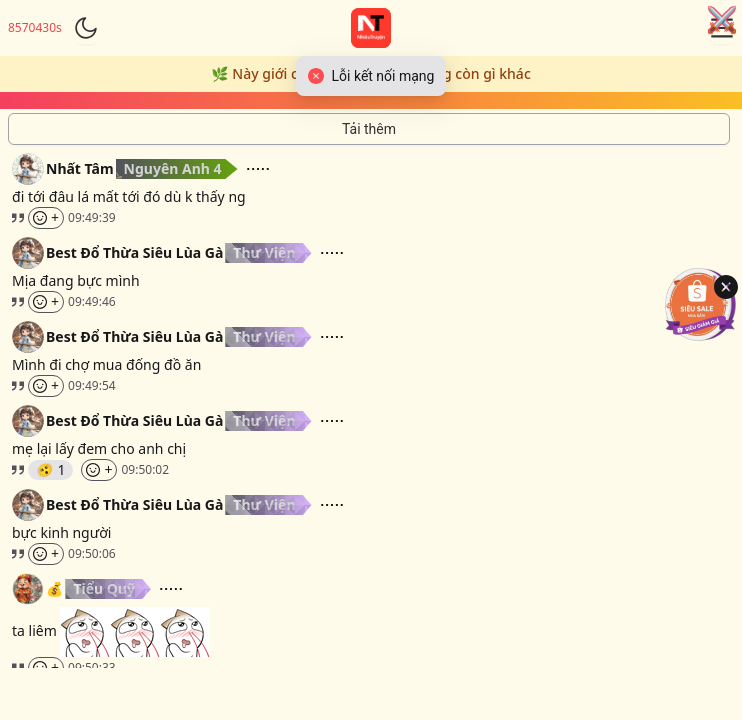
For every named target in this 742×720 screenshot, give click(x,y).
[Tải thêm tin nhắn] (369, 129)
